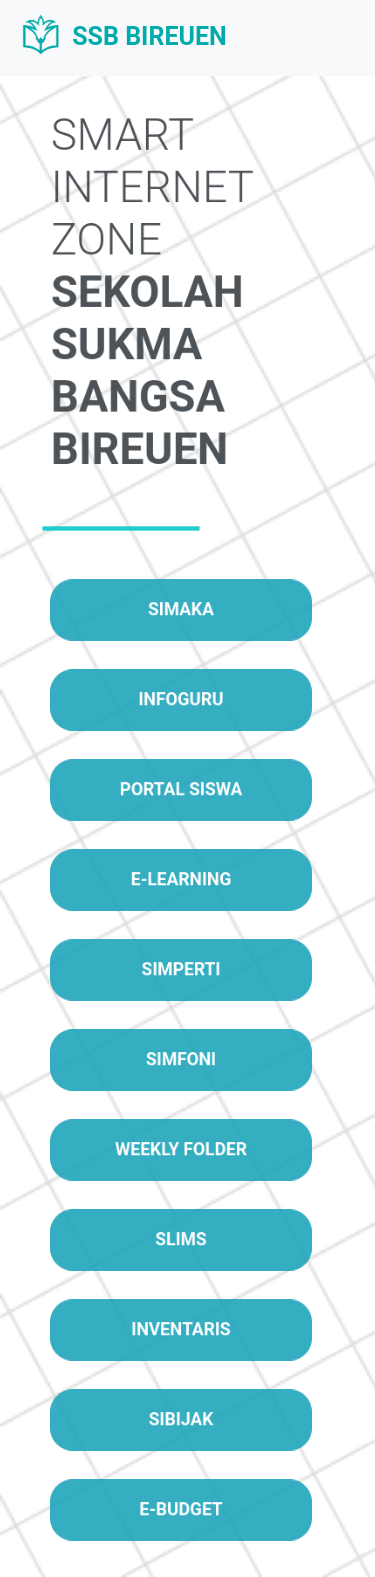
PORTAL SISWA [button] (181, 789)
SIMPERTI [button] (180, 969)
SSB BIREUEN (121, 38)
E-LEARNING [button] (181, 879)
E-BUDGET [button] (181, 1509)
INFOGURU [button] (181, 699)
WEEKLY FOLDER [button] (181, 1149)
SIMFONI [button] (181, 1059)
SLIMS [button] (180, 1239)
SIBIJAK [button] (181, 1419)
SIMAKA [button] (181, 609)
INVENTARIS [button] (181, 1329)
